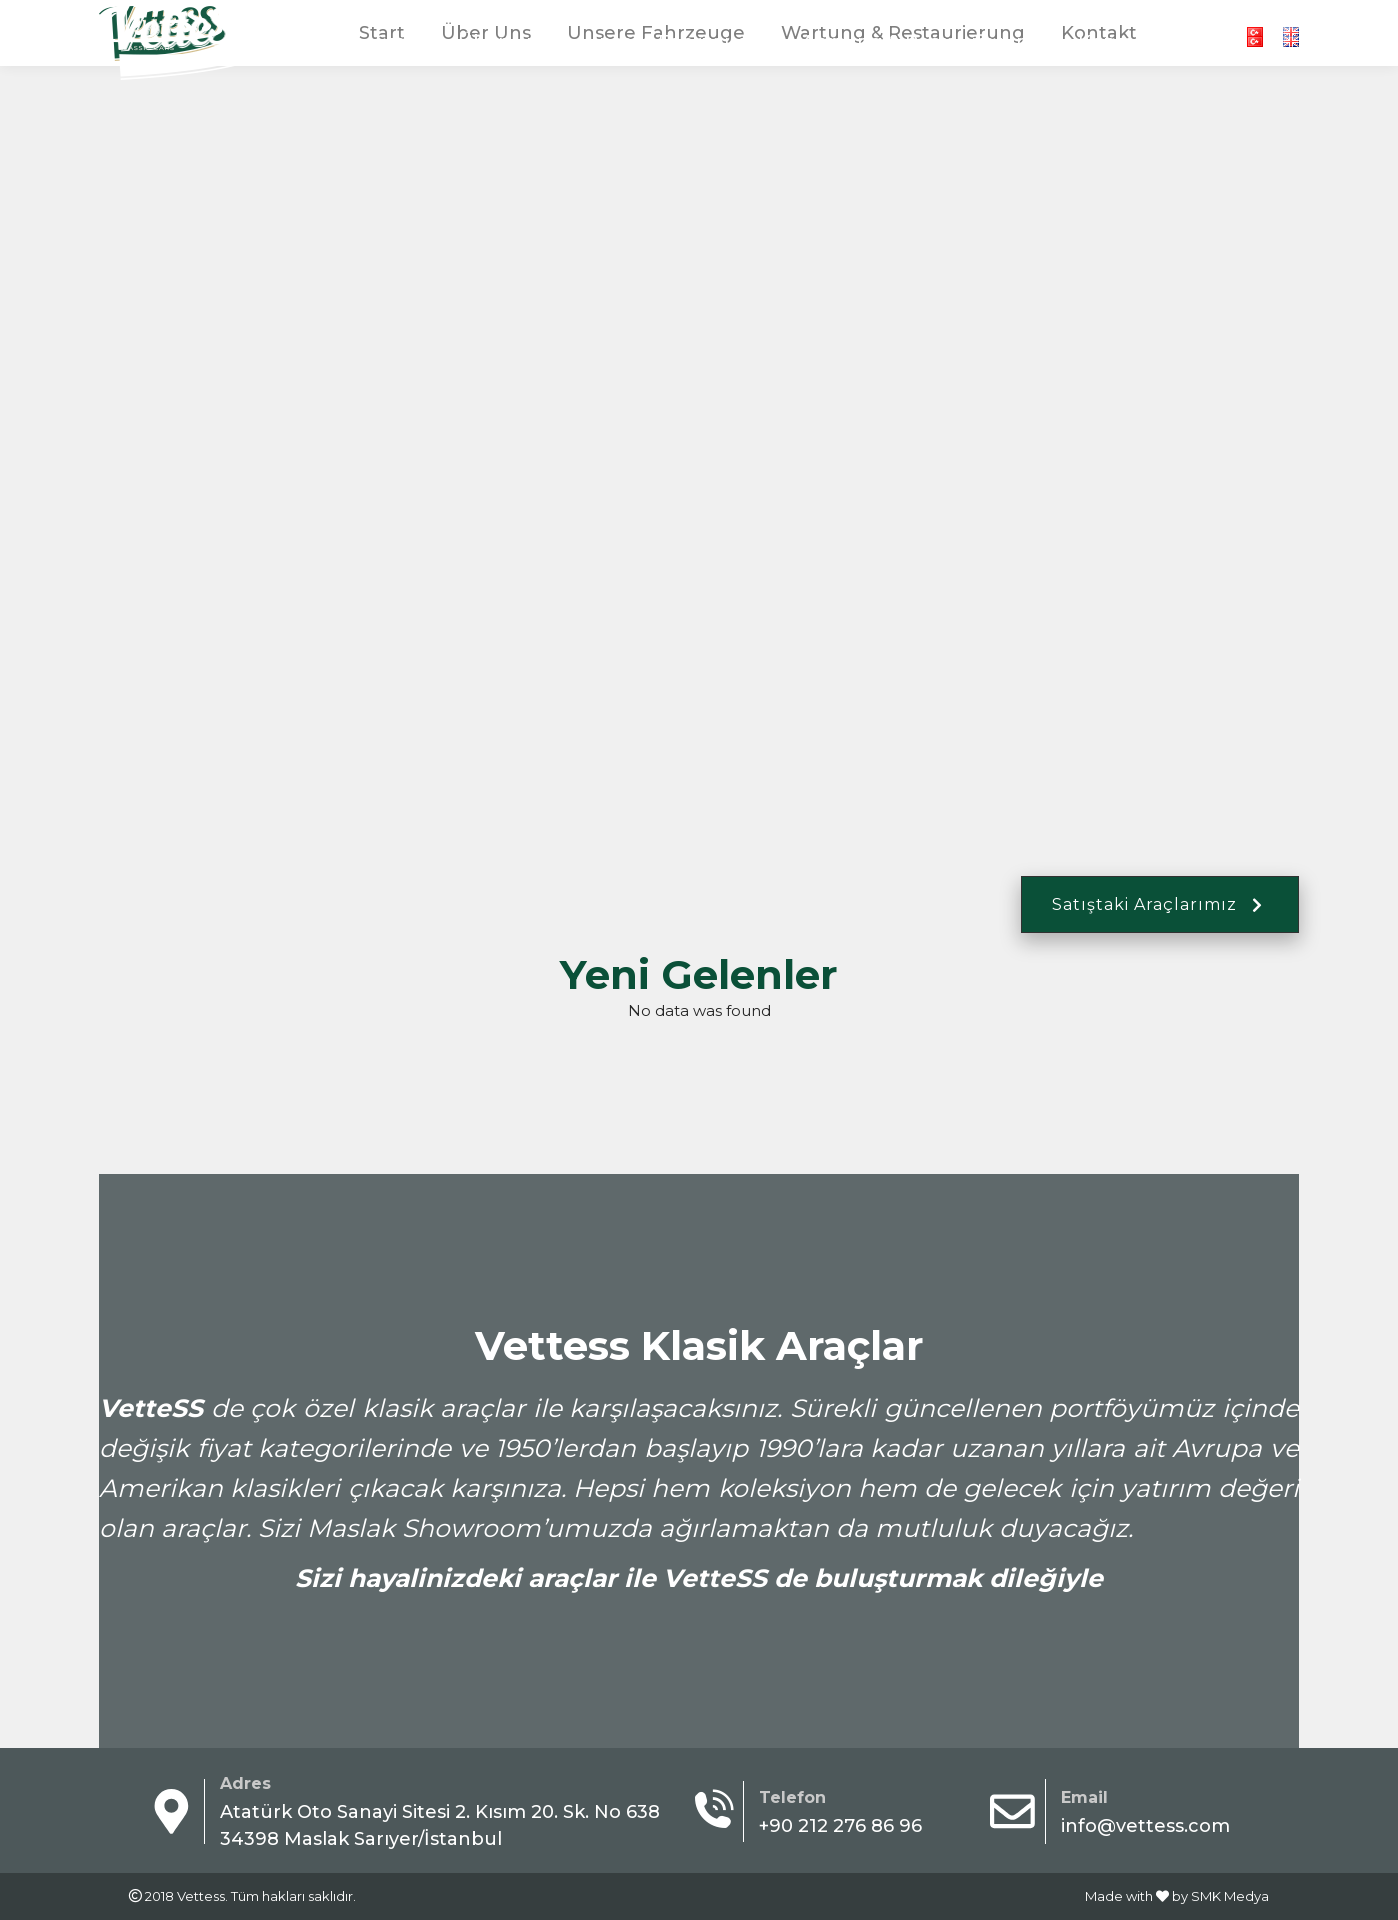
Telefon (796, 1797)
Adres (245, 1783)
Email (1084, 1797)
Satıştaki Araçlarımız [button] (1160, 904)
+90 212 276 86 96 (991, 18)
